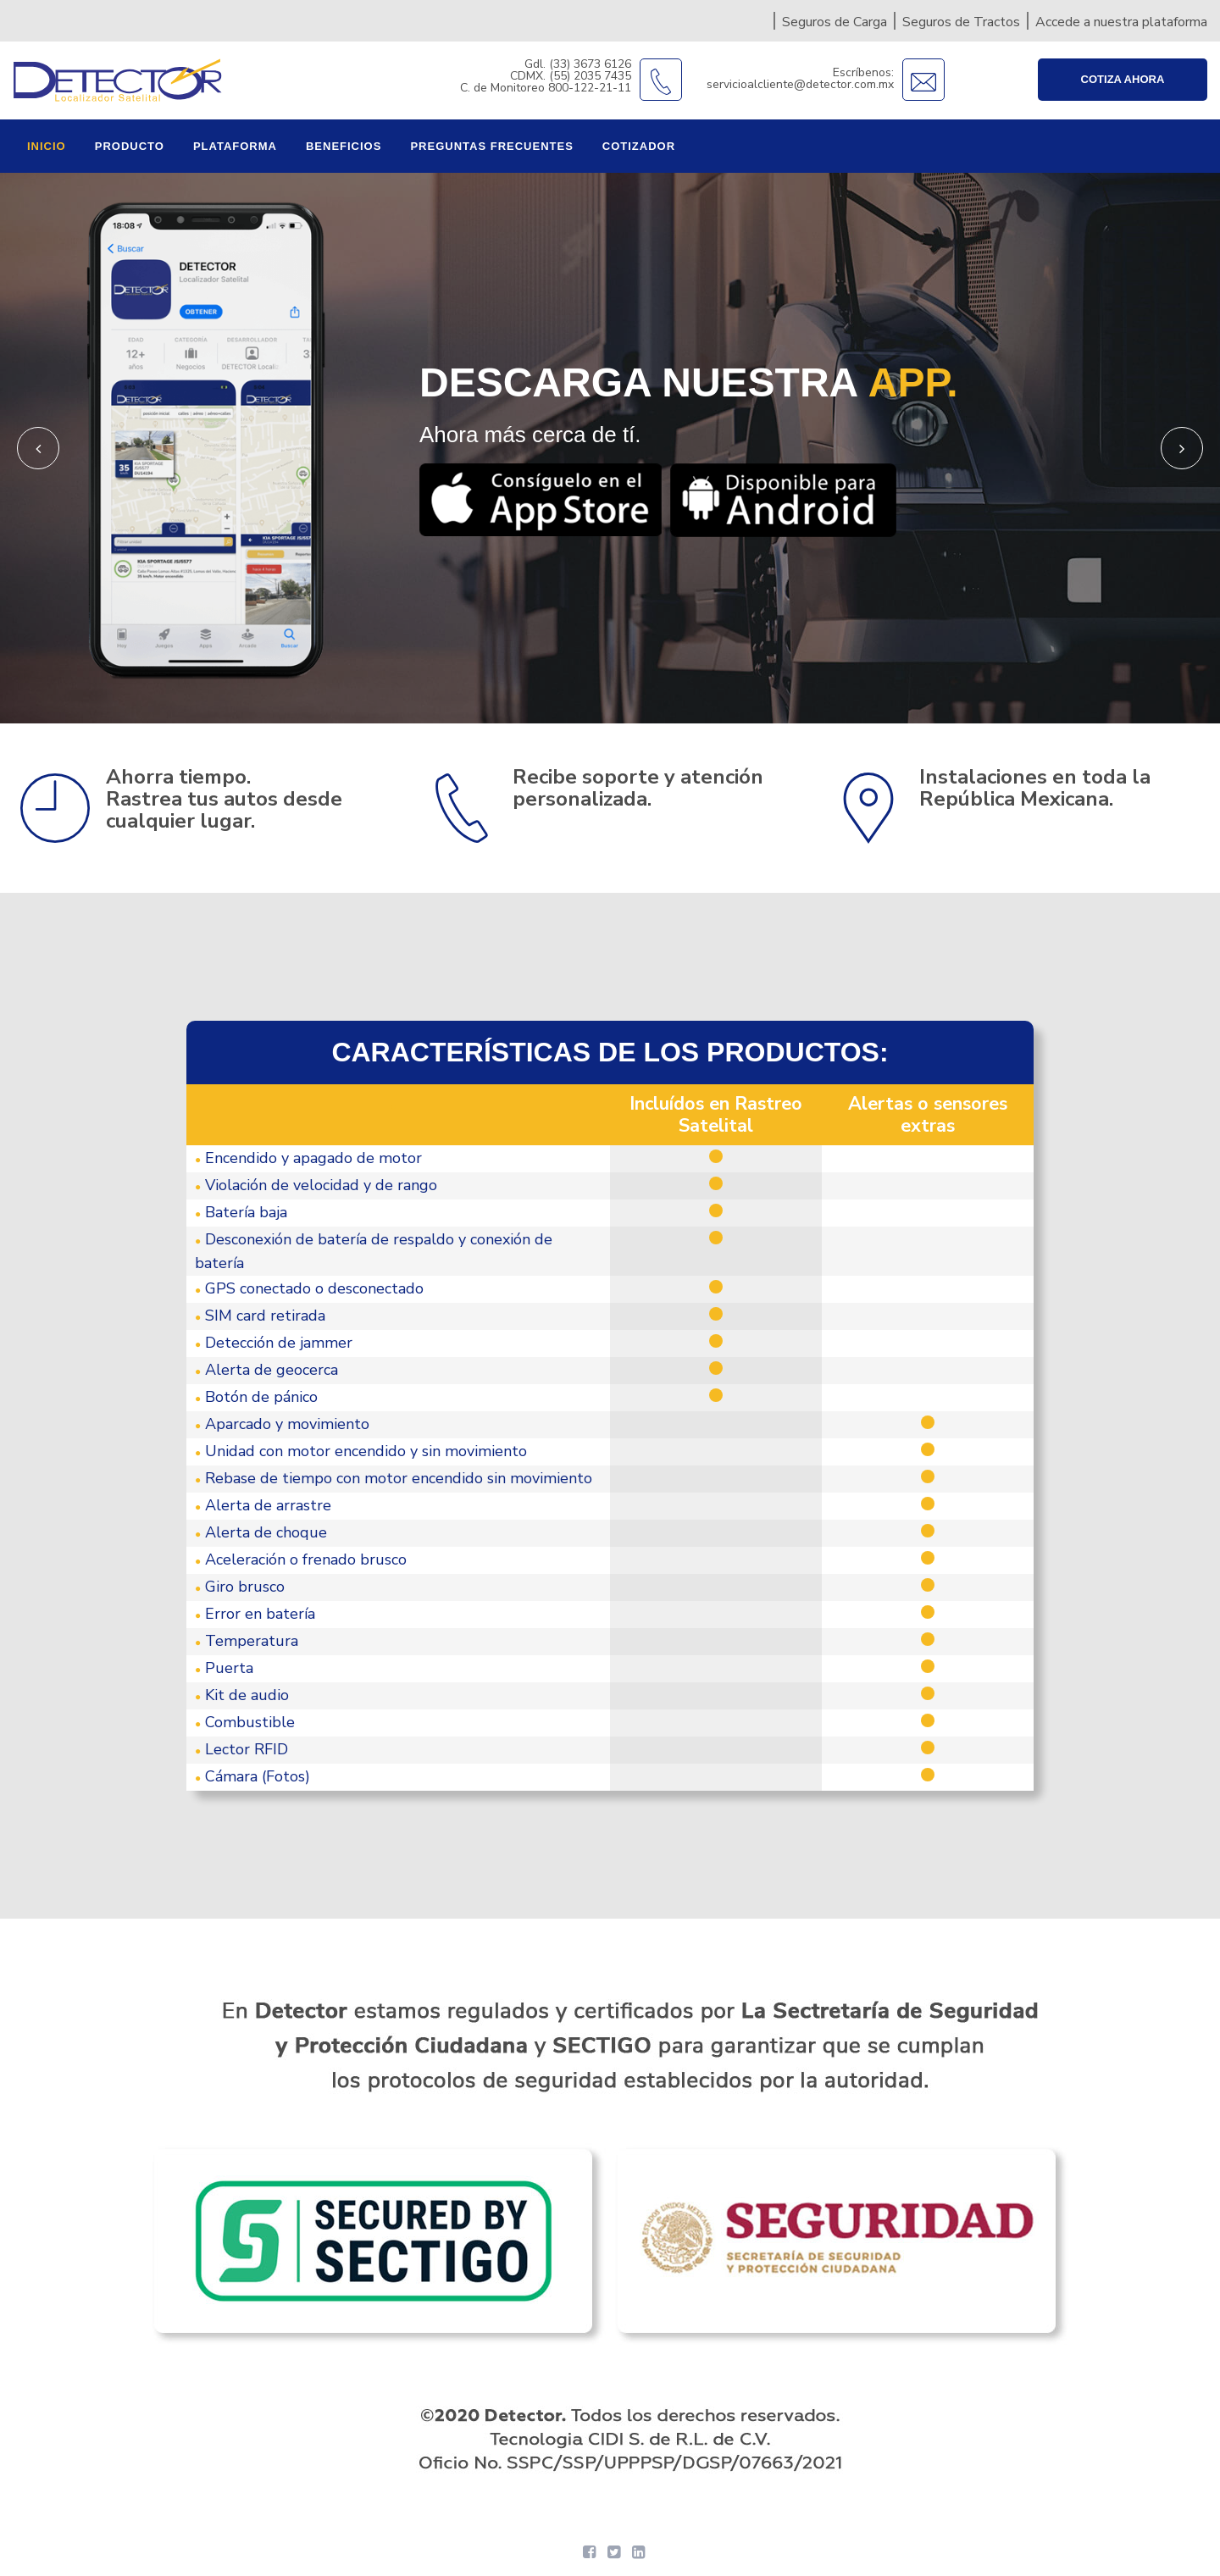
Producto (129, 146)
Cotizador (638, 146)
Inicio (46, 146)
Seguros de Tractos (961, 22)
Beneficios (343, 146)
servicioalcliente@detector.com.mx (800, 84)
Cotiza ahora (1123, 79)
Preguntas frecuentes (491, 146)
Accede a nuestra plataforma (1121, 22)
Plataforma (235, 146)
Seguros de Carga (834, 22)
